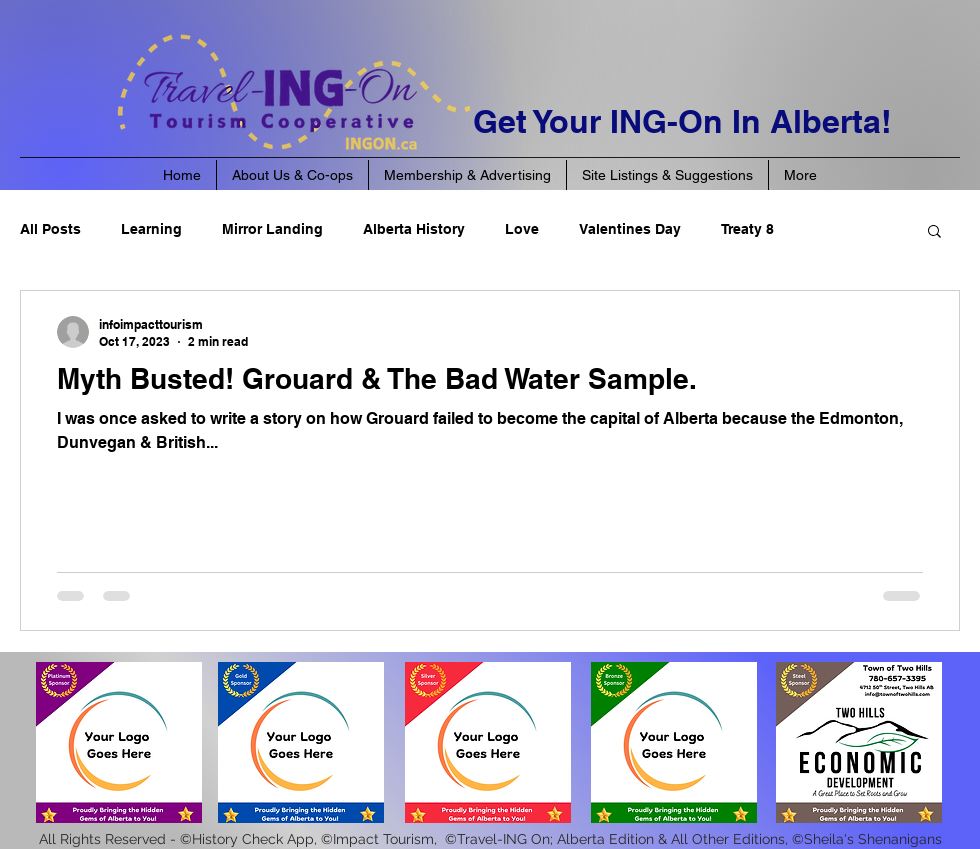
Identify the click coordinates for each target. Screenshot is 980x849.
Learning (151, 229)
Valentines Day (630, 229)
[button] (934, 232)
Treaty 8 (747, 229)
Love (522, 229)
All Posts (50, 229)
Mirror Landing (272, 229)
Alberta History (414, 229)
